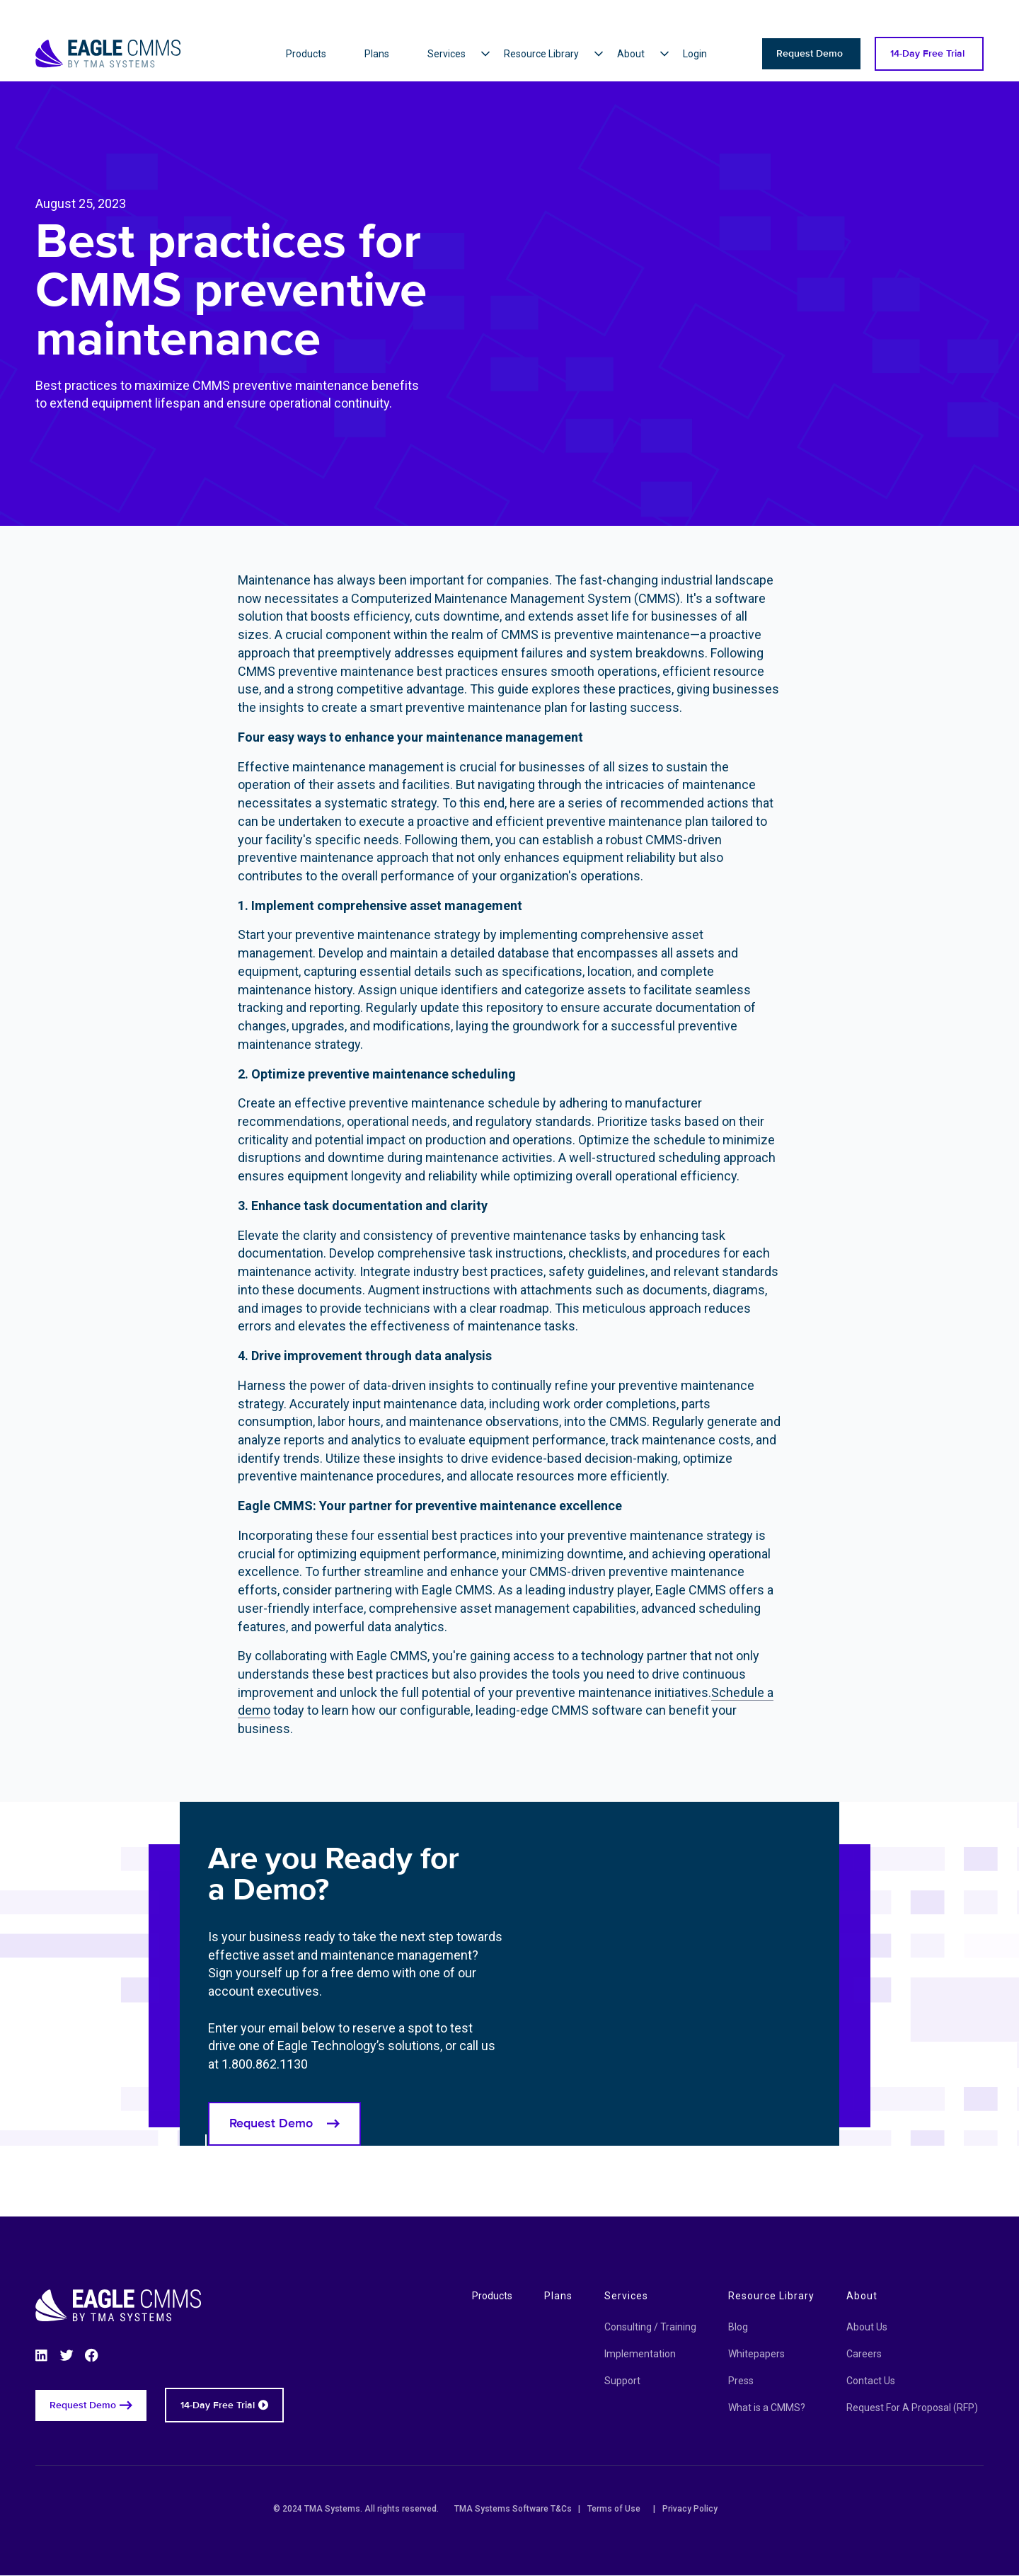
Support (622, 2380)
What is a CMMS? (766, 2407)
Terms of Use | (621, 2509)
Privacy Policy (690, 2509)
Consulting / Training (650, 2327)
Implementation (640, 2353)
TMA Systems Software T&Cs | (517, 2509)
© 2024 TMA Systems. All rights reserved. (360, 2509)
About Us (866, 2327)
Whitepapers (756, 2353)
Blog (738, 2327)
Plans (558, 2295)
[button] (465, 53)
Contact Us (870, 2380)
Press (741, 2380)
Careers (864, 2353)
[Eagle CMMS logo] (108, 36)
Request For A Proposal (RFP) (912, 2407)
